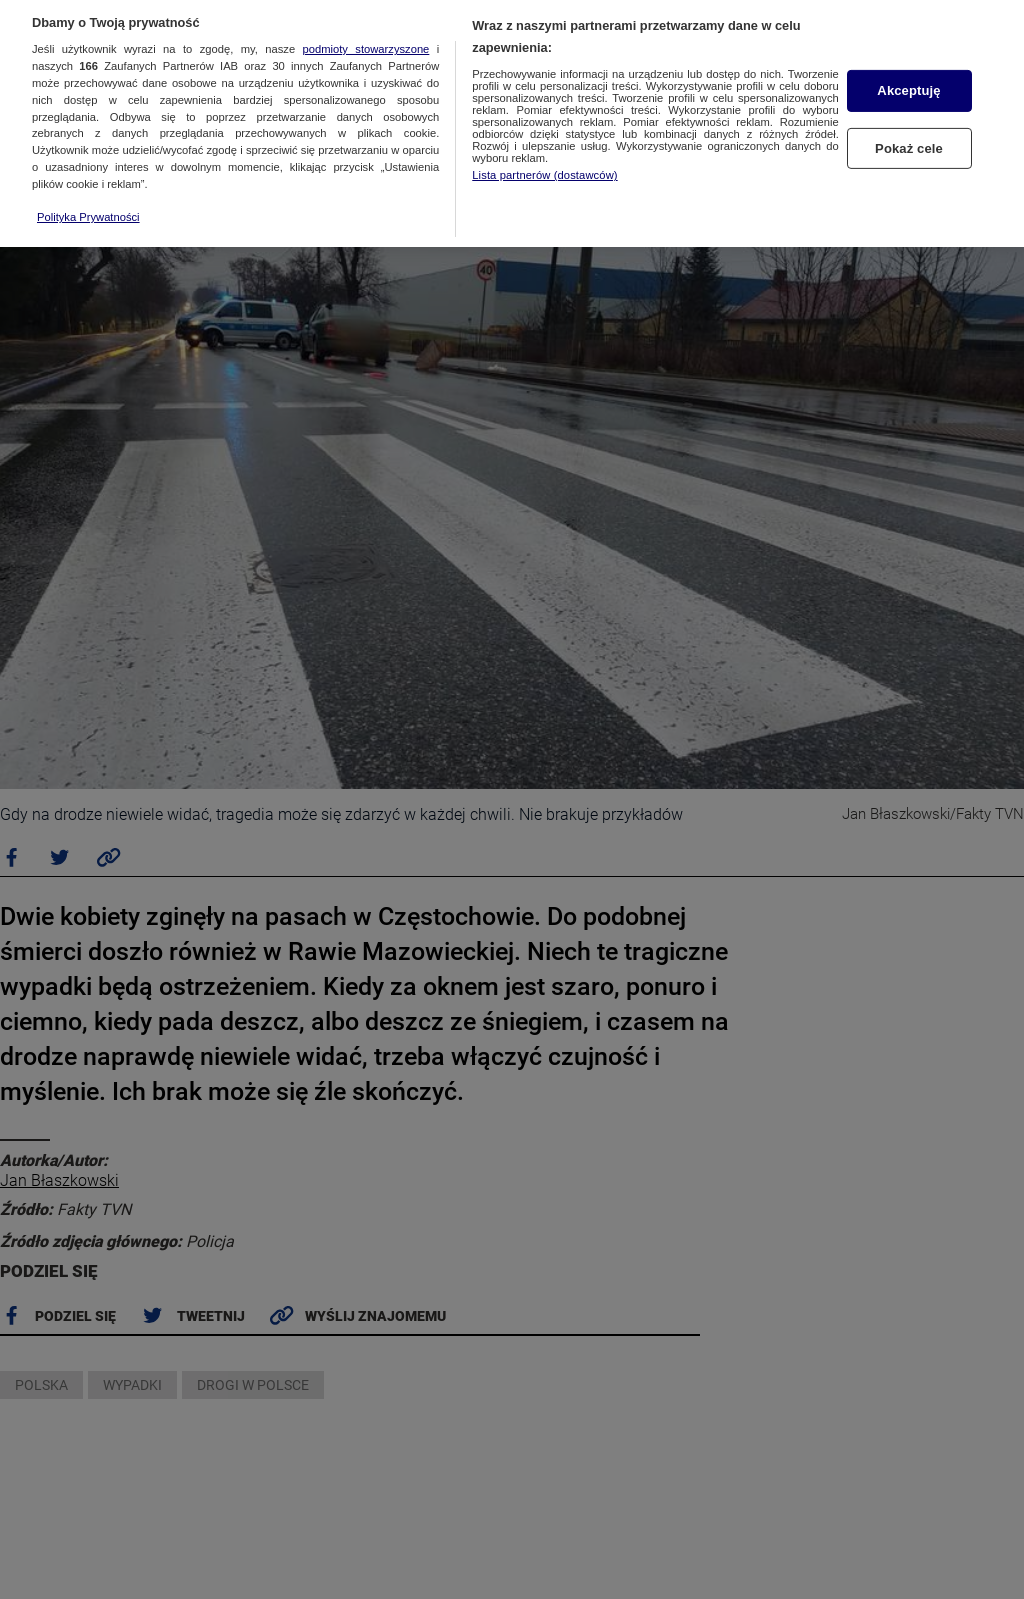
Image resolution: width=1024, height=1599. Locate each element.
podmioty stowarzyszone (366, 36)
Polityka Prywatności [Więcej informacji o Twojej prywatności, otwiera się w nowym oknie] (88, 204)
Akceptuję (908, 77)
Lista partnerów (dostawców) (544, 162)
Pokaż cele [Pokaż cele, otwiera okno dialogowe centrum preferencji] (909, 135)
